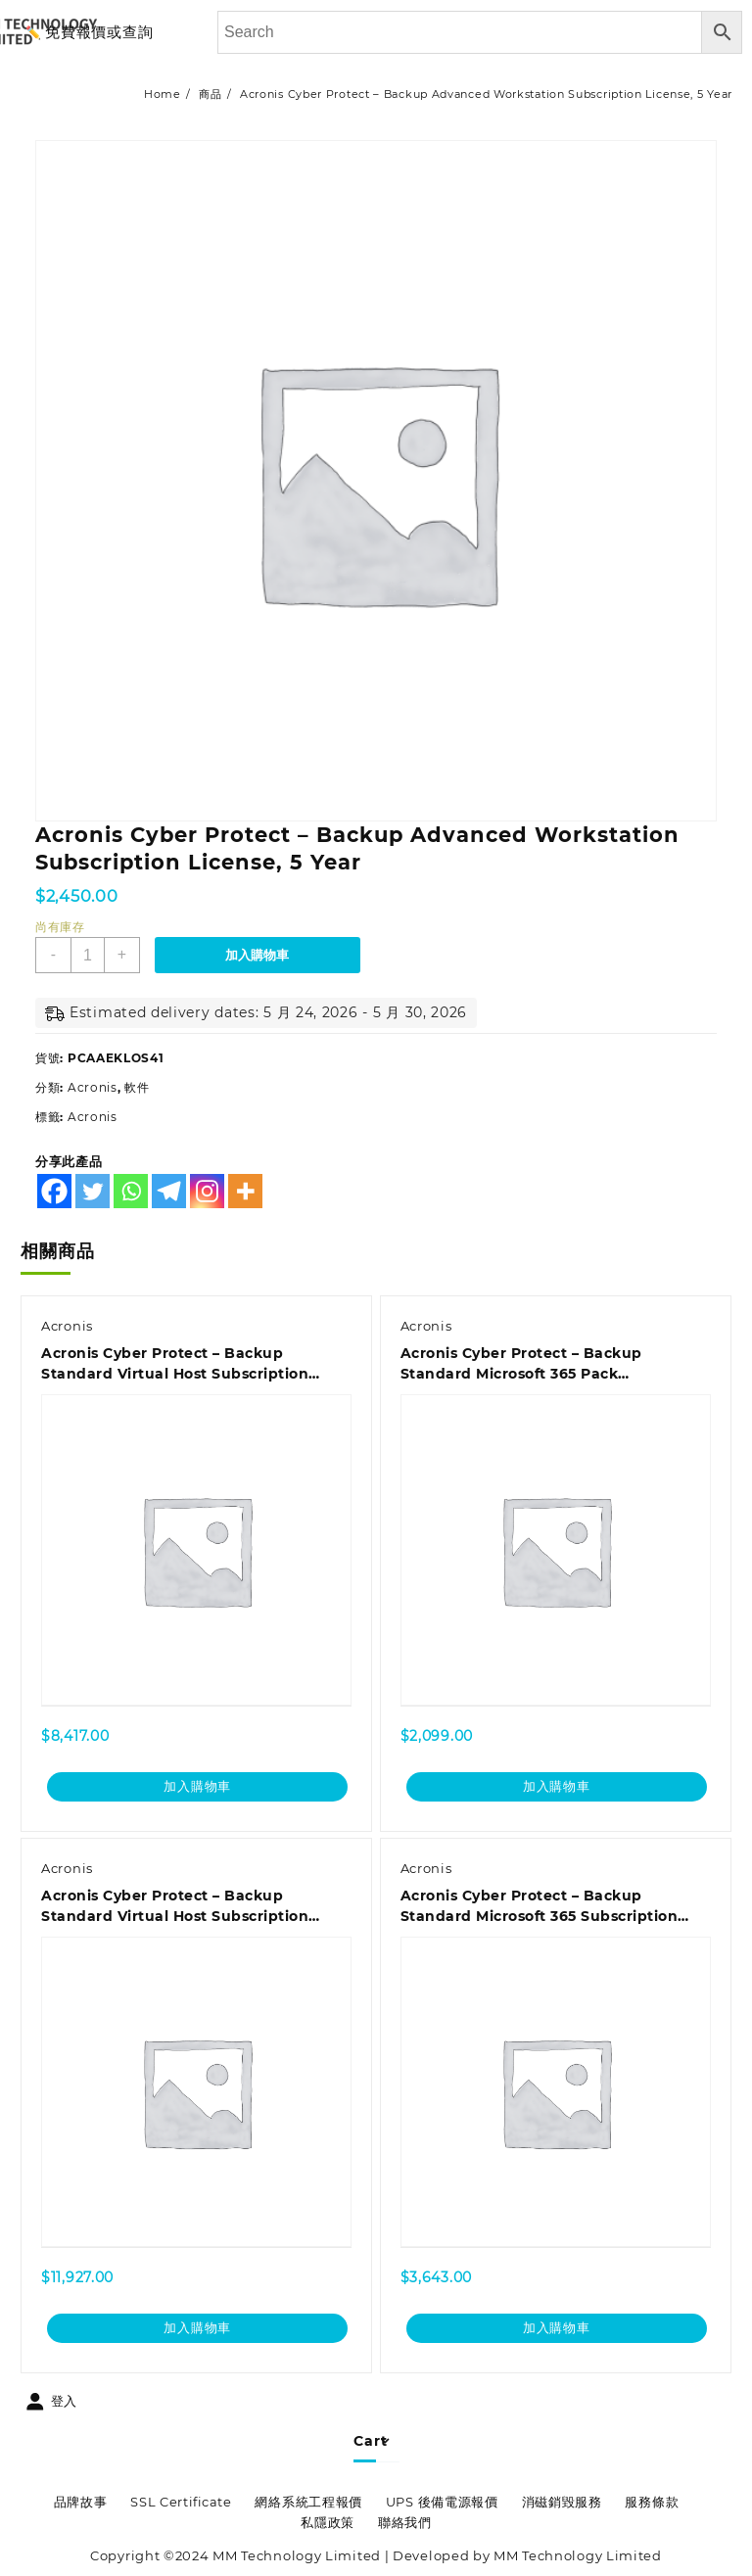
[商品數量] (87, 955)
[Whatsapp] (131, 1191)
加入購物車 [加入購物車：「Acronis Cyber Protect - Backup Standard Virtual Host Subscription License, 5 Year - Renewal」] (197, 2329)
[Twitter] (92, 1191)
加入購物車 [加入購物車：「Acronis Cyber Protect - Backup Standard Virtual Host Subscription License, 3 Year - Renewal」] (197, 1787)
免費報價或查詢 (99, 32)
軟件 (136, 1087)
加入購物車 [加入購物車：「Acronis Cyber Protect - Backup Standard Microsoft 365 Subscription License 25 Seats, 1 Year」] (556, 2329)
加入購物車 (258, 955)
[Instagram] (207, 1191)
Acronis (93, 1087)
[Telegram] (169, 1191)
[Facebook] (54, 1191)
